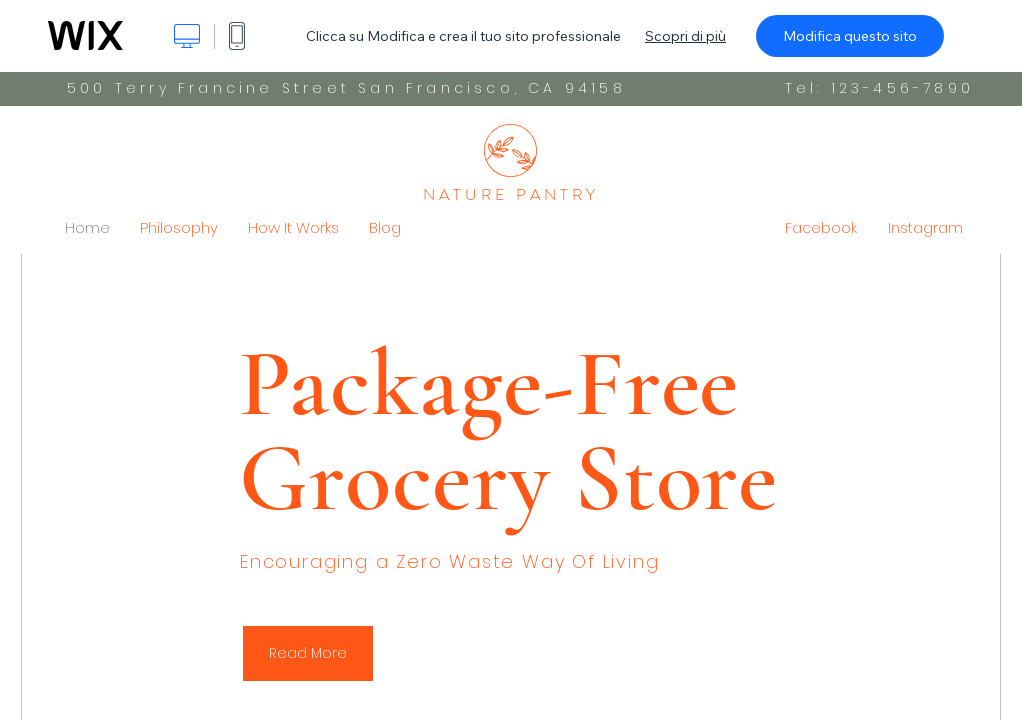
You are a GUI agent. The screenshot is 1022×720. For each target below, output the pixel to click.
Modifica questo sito (850, 36)
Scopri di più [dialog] (685, 36)
